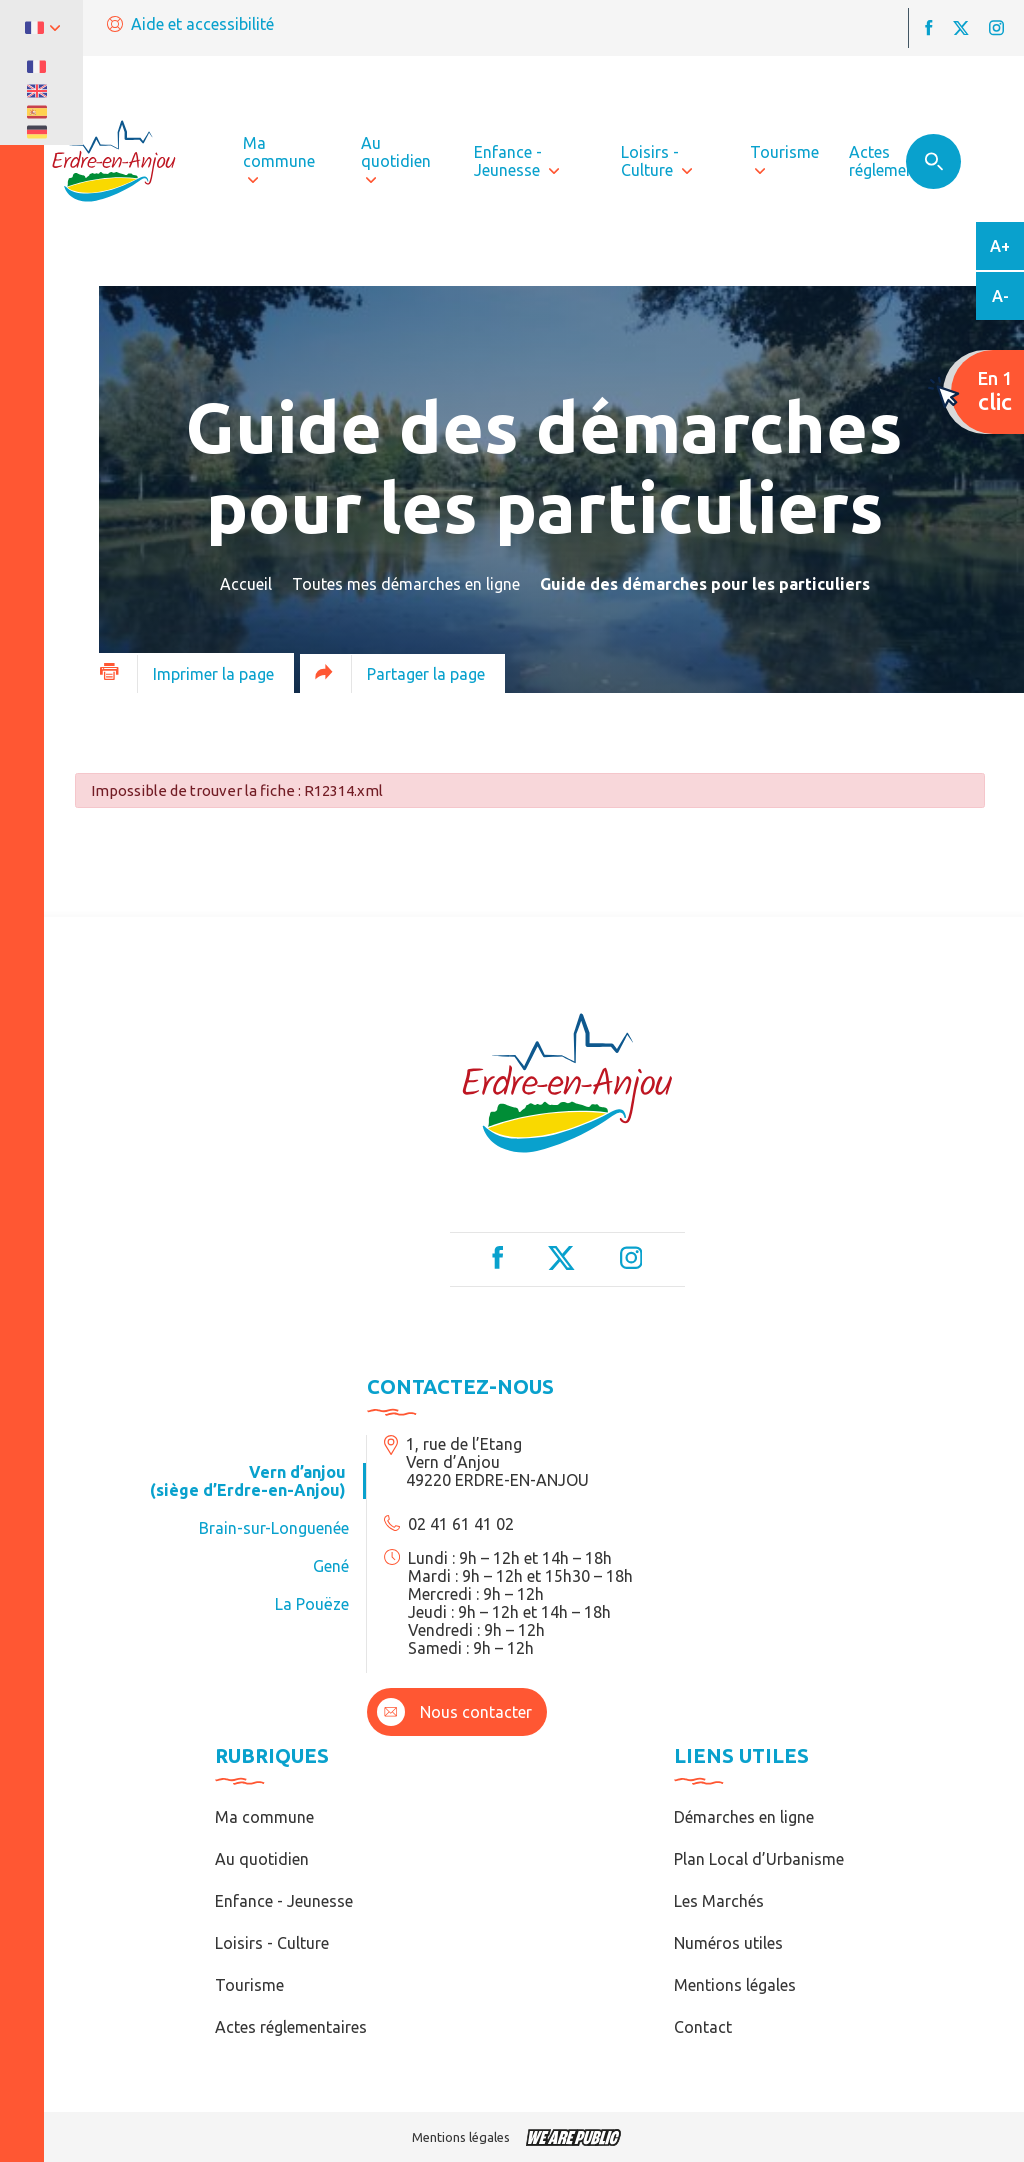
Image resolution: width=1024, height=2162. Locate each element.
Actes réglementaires (291, 2027)
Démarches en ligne (744, 1817)
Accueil (246, 584)
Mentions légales (735, 1985)
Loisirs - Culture (272, 1943)
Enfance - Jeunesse (284, 1901)
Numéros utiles (728, 1943)
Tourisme (249, 1985)
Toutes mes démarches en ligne (406, 584)
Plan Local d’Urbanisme (759, 1859)
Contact (703, 2027)
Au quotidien (262, 1859)
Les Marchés (719, 1901)
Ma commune (264, 1817)
